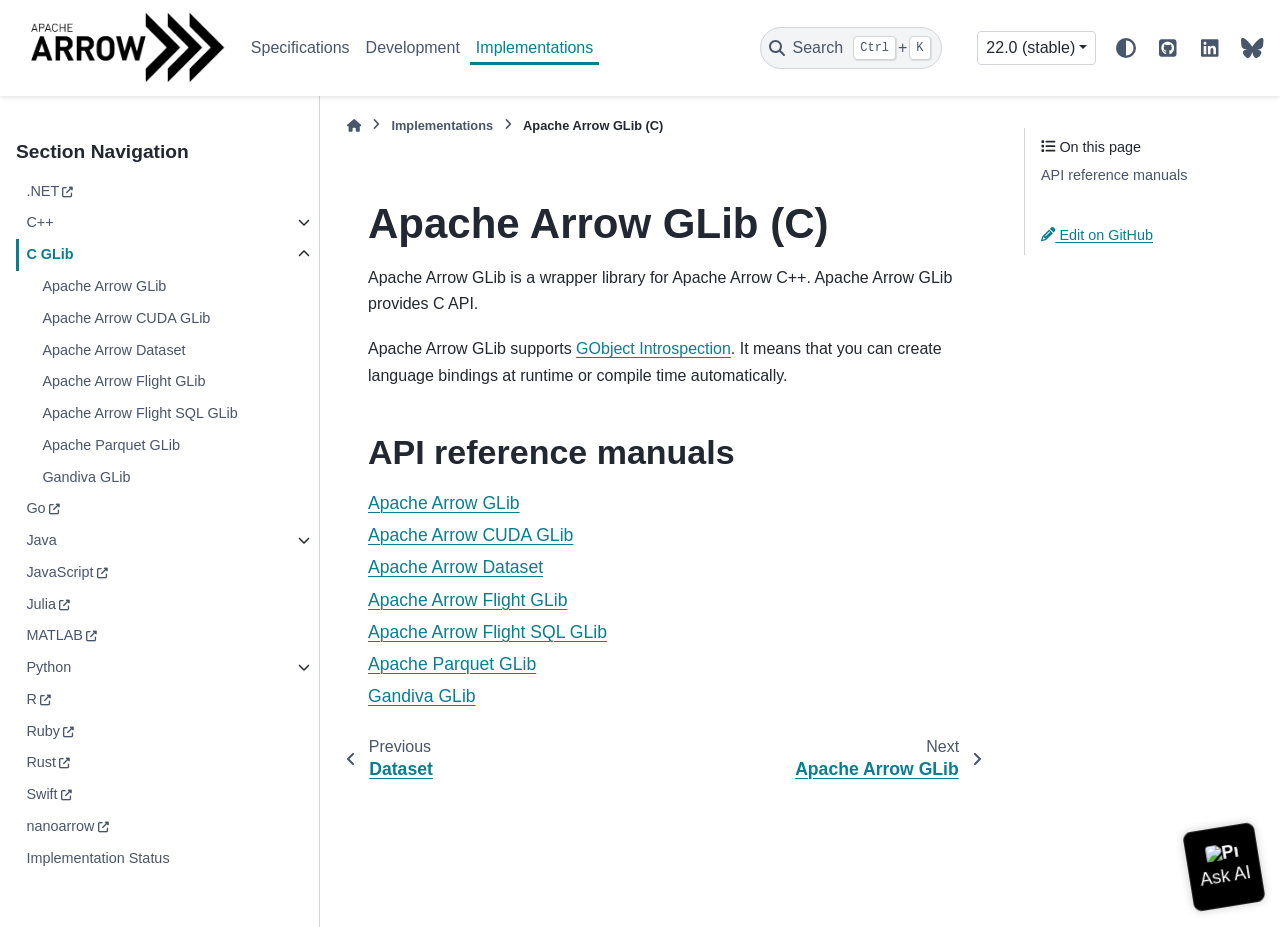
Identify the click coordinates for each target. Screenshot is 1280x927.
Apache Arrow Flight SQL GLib (139, 413)
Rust (41, 762)
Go (35, 508)
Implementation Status (97, 858)
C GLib (49, 254)
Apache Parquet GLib (111, 445)
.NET (42, 191)
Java (41, 540)
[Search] (851, 48)
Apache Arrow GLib (104, 286)
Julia (41, 604)
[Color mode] (1126, 48)
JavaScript (59, 572)
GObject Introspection (653, 348)
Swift (41, 794)
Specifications (300, 47)
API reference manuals (1114, 175)
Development (413, 47)
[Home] (354, 125)
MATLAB (54, 635)
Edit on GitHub (1097, 235)
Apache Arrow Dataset (113, 350)
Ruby (43, 731)
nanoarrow (60, 826)
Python (48, 667)
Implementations (534, 47)
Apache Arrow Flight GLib (123, 381)
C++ (39, 222)
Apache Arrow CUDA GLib (126, 318)
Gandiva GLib (86, 477)
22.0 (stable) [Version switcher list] (1030, 47)
